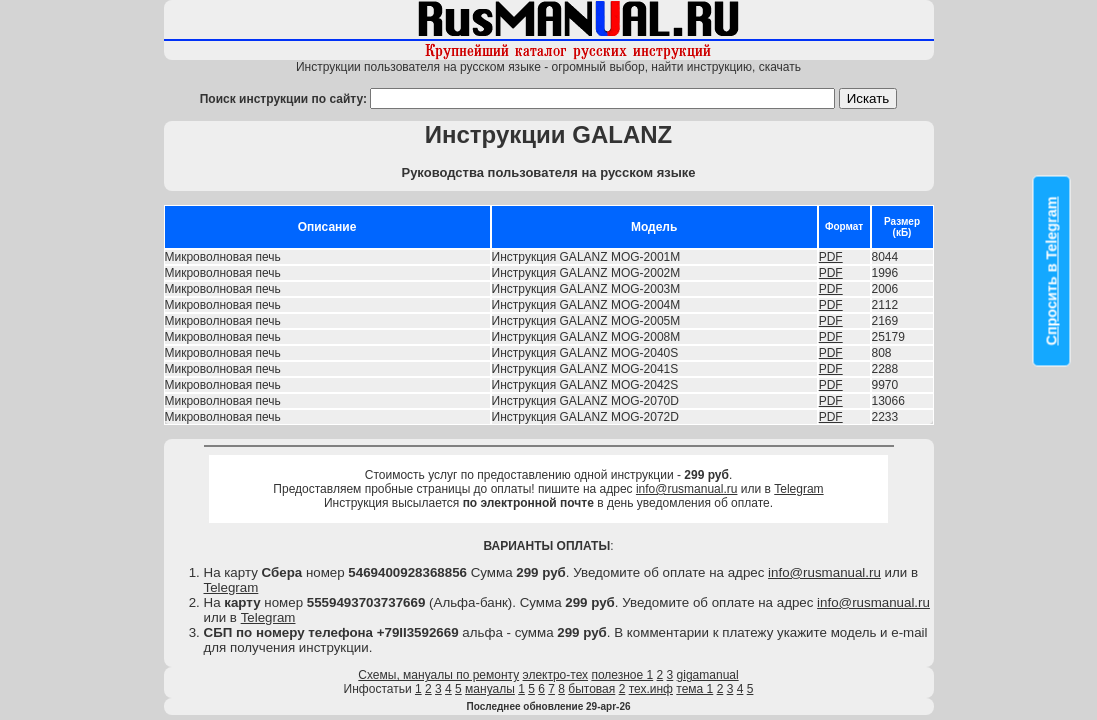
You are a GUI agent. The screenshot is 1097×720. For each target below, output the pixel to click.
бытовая (591, 689)
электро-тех (556, 675)
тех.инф (651, 689)
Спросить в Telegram (1052, 271)
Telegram (798, 489)
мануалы (490, 689)
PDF (831, 257)
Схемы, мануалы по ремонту (438, 675)
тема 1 (694, 689)
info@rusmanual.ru (687, 489)
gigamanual (708, 675)
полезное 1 (622, 675)
